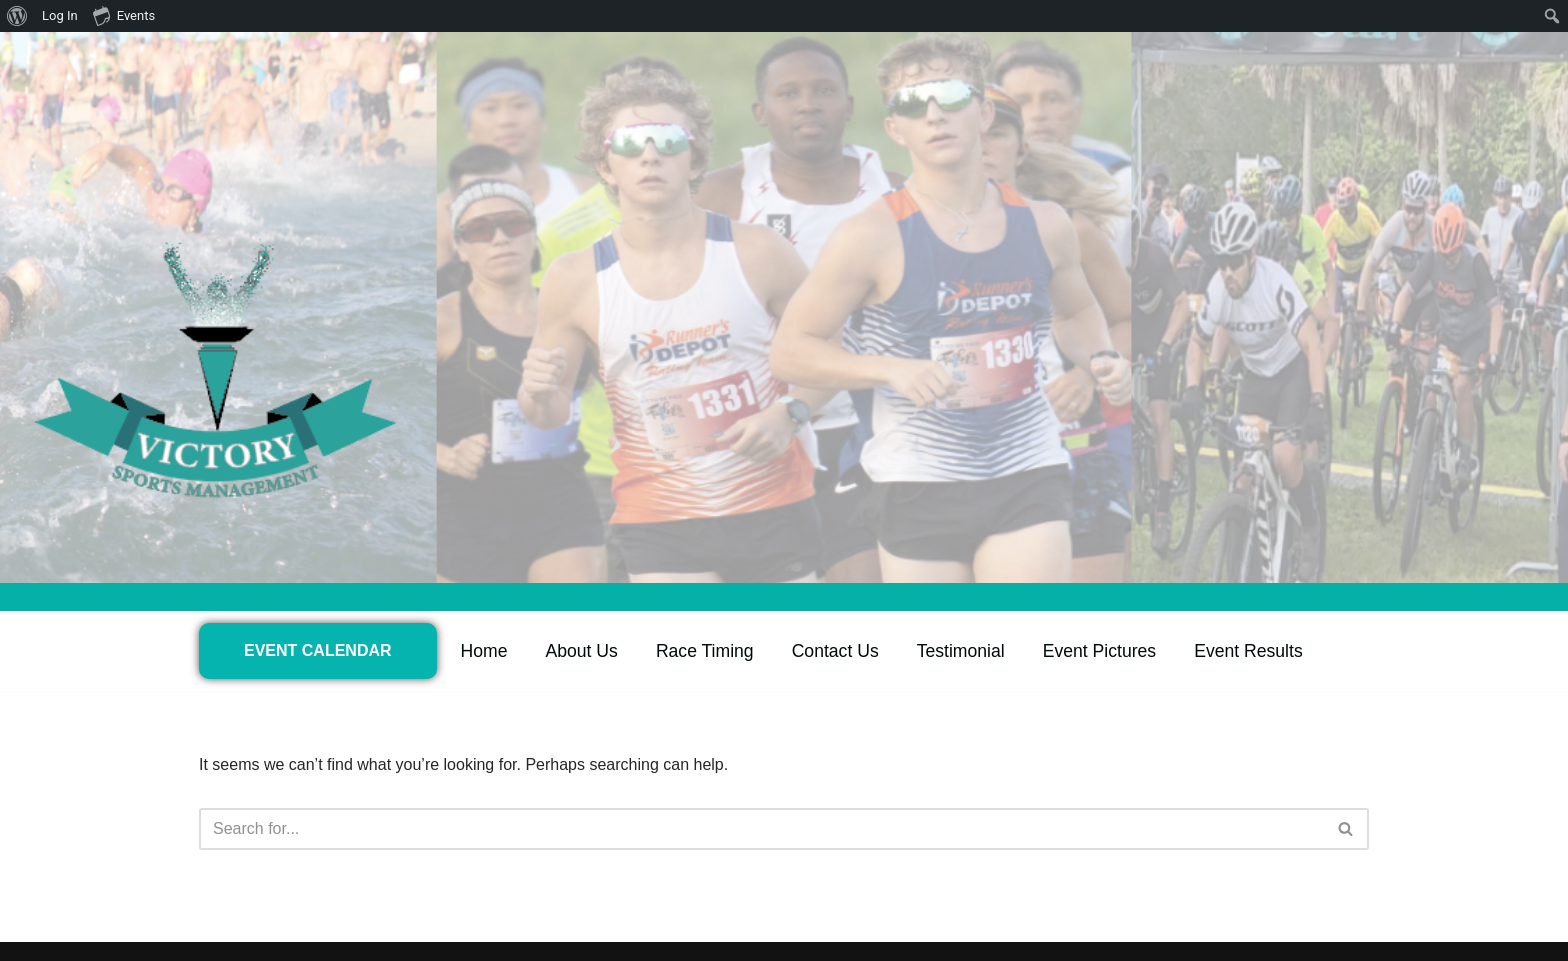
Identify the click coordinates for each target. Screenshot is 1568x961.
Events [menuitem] (124, 15)
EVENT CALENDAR (318, 650)
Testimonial (961, 651)
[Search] (761, 829)
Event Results (1248, 651)
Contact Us (835, 651)
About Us (582, 651)
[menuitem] (17, 16)
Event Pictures (1099, 651)
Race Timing (705, 651)
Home (484, 651)
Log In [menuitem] (60, 15)
